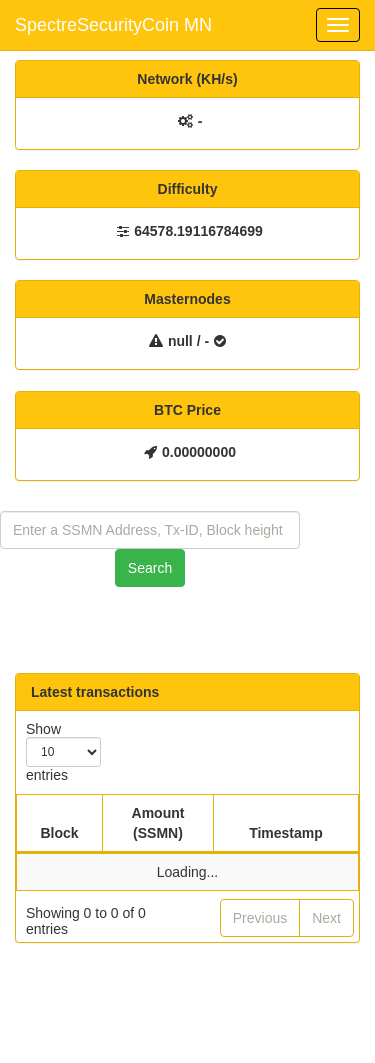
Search (150, 568)
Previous (260, 918)
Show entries (63, 752)
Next (326, 918)
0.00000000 (199, 452)
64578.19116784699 (198, 231)
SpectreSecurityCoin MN (113, 25)
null (180, 341)
